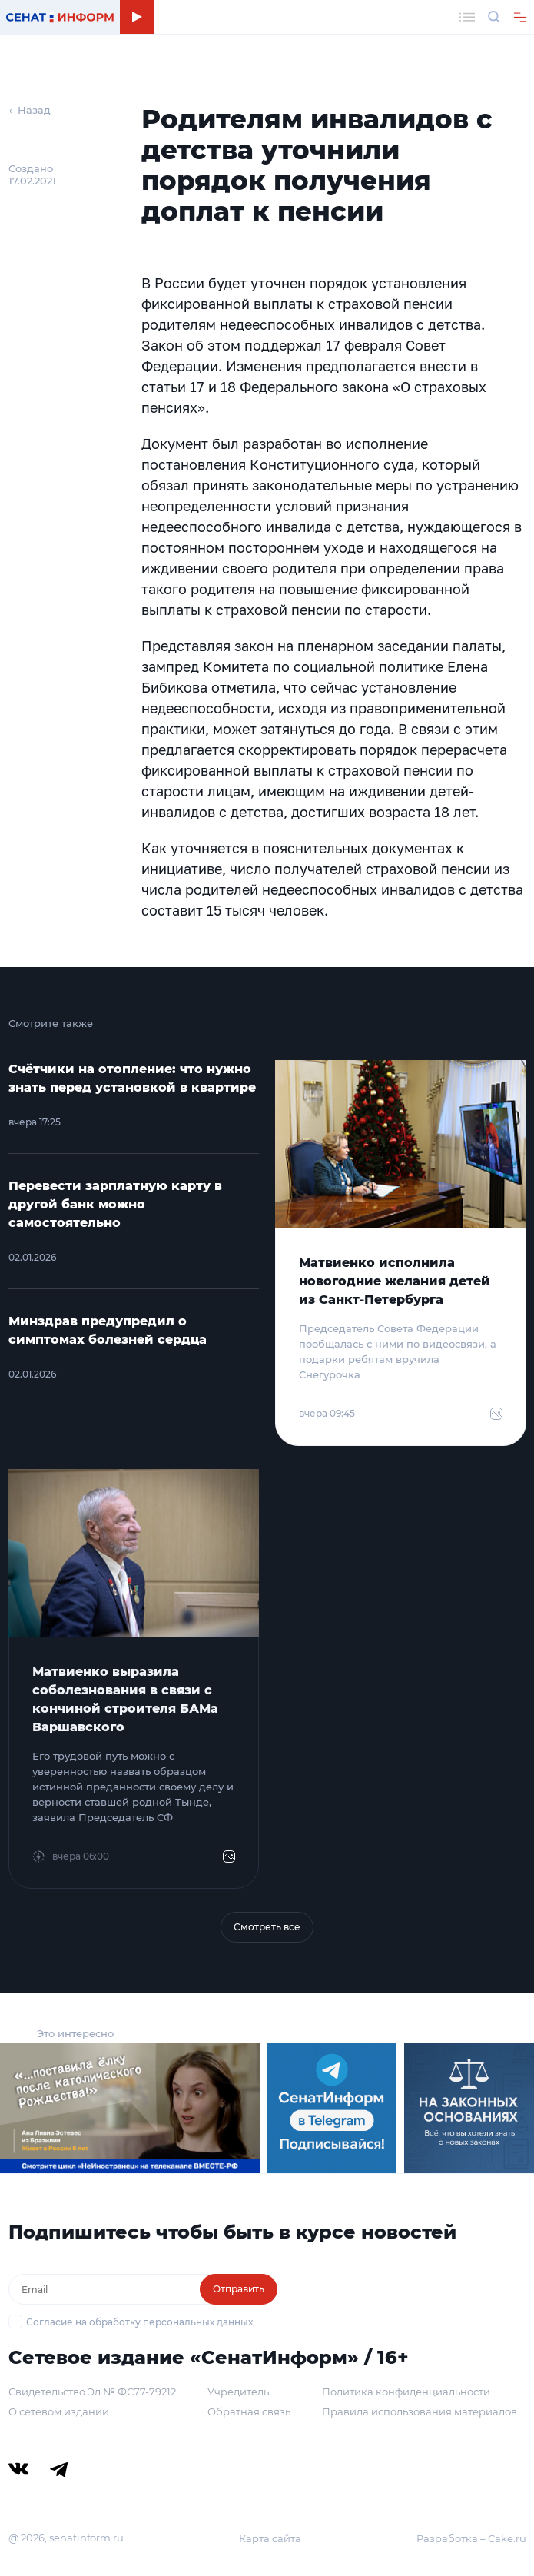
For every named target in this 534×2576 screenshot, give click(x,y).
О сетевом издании (58, 2411)
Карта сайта (270, 2538)
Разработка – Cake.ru (471, 2538)
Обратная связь (248, 2411)
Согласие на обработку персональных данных (139, 2322)
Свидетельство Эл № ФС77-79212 (92, 2391)
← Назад (29, 110)
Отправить (238, 2289)
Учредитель (238, 2391)
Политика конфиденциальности (406, 2391)
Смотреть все (267, 1927)
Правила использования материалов (419, 2411)
